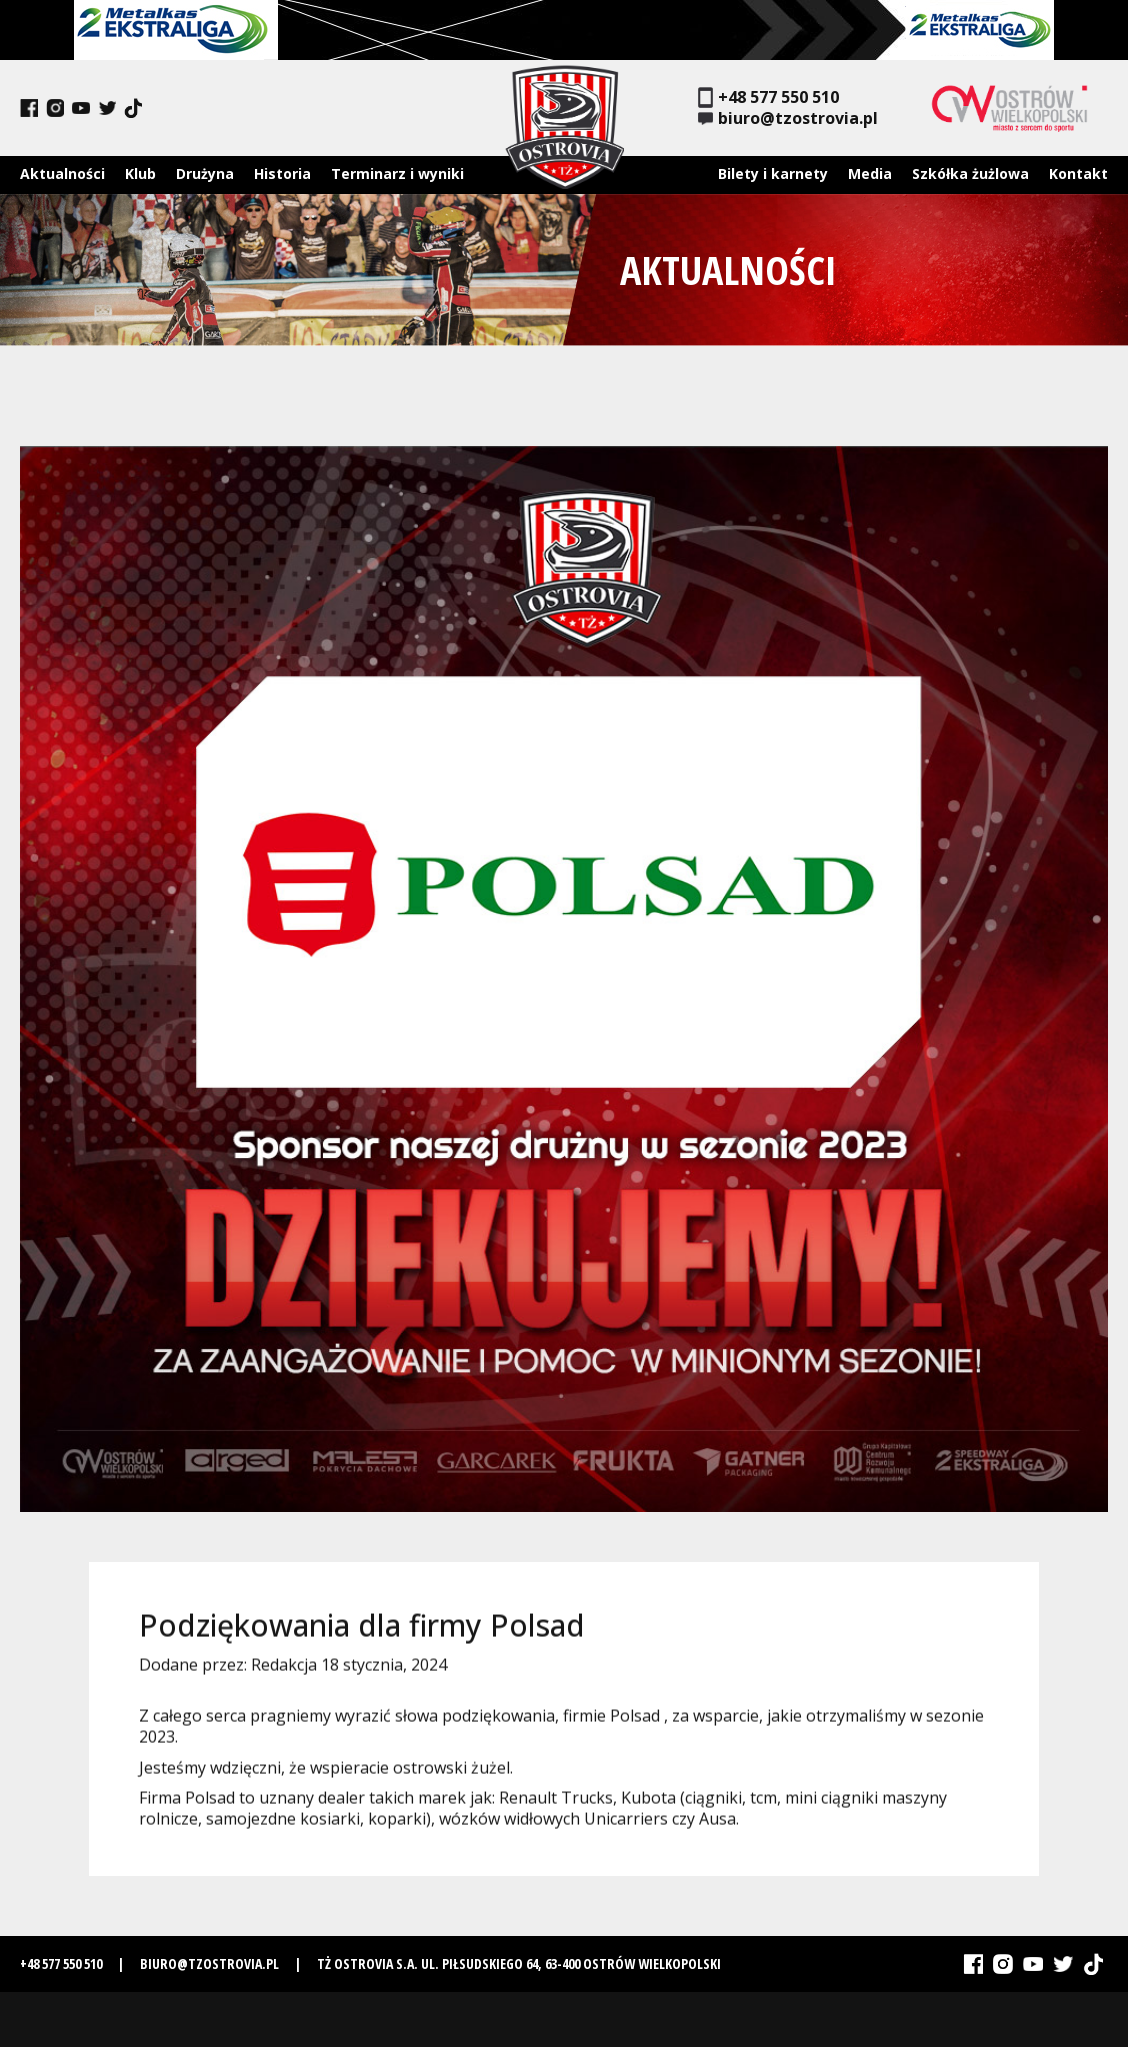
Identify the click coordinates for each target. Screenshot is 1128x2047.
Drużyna (205, 173)
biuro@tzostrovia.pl (788, 118)
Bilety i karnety (773, 173)
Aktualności (62, 173)
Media (870, 173)
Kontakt (1078, 173)
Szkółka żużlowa (970, 173)
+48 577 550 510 (768, 97)
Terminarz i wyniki (397, 173)
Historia (282, 173)
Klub (140, 173)
